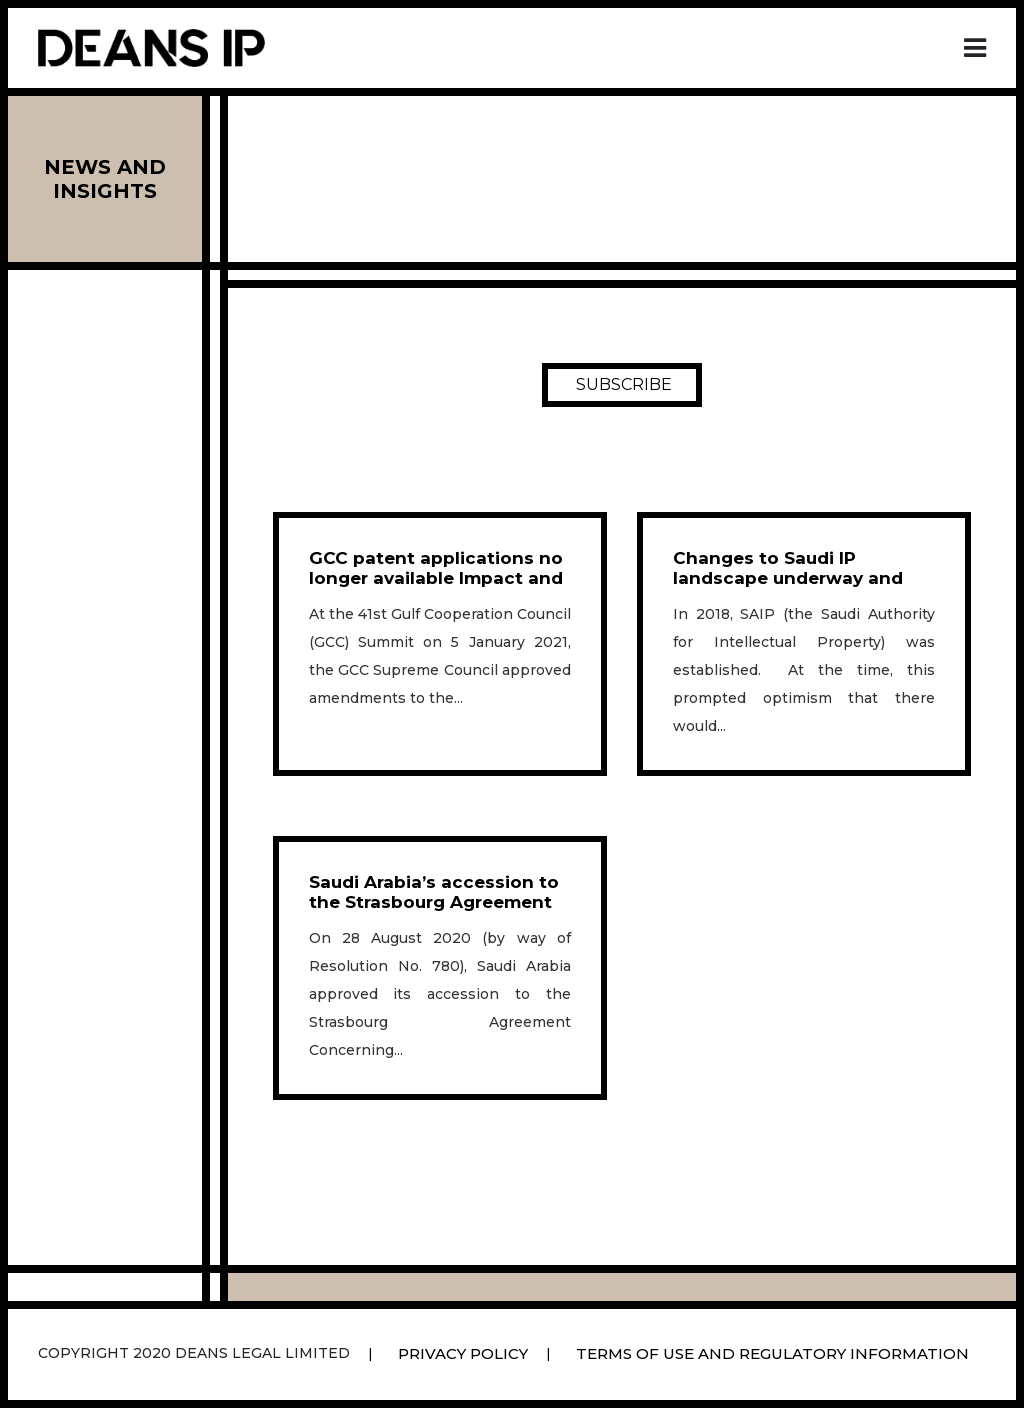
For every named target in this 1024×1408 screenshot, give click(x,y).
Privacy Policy (463, 1353)
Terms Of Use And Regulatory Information (772, 1353)
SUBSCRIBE (624, 385)
